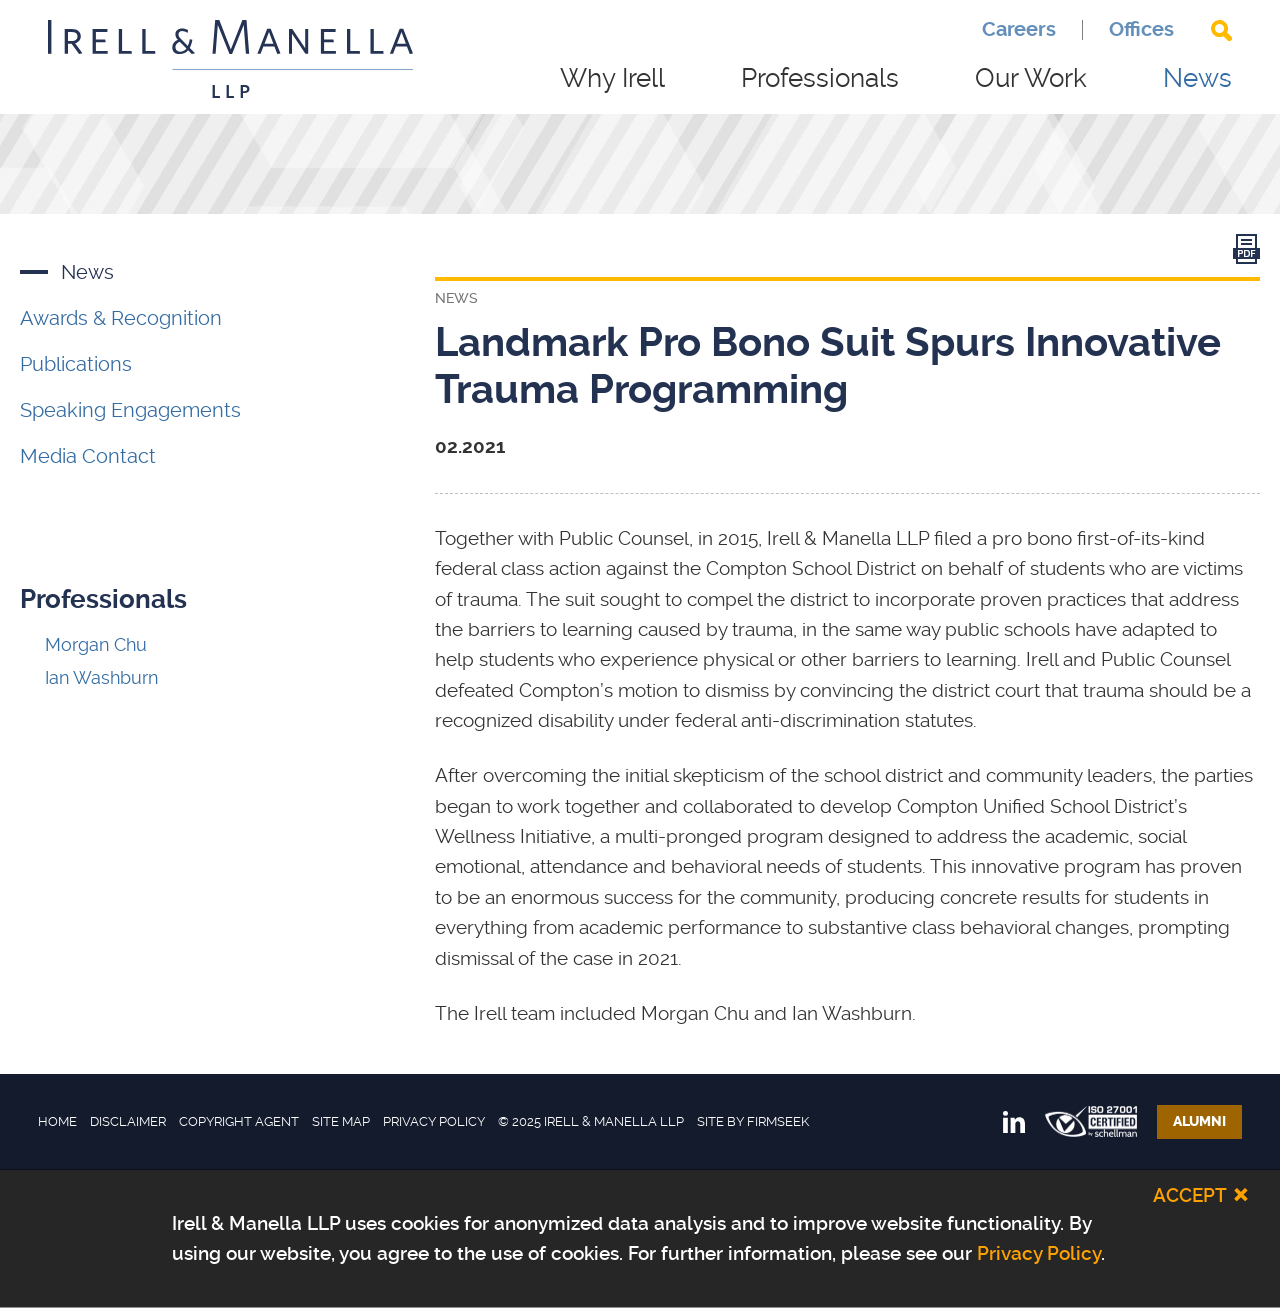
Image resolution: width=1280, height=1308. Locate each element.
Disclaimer (128, 1121)
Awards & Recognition (121, 318)
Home (57, 1121)
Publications (76, 364)
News (1197, 78)
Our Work (1031, 78)
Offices (1141, 30)
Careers (1019, 30)
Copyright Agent (239, 1121)
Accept (1190, 1194)
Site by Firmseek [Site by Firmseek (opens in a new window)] (753, 1121)
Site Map (341, 1121)
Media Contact (88, 456)
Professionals (820, 78)
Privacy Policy (434, 1121)
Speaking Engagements (130, 410)
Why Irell (612, 78)
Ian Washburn (101, 677)
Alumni (1199, 1121)
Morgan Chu (96, 644)
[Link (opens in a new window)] (1246, 253)
